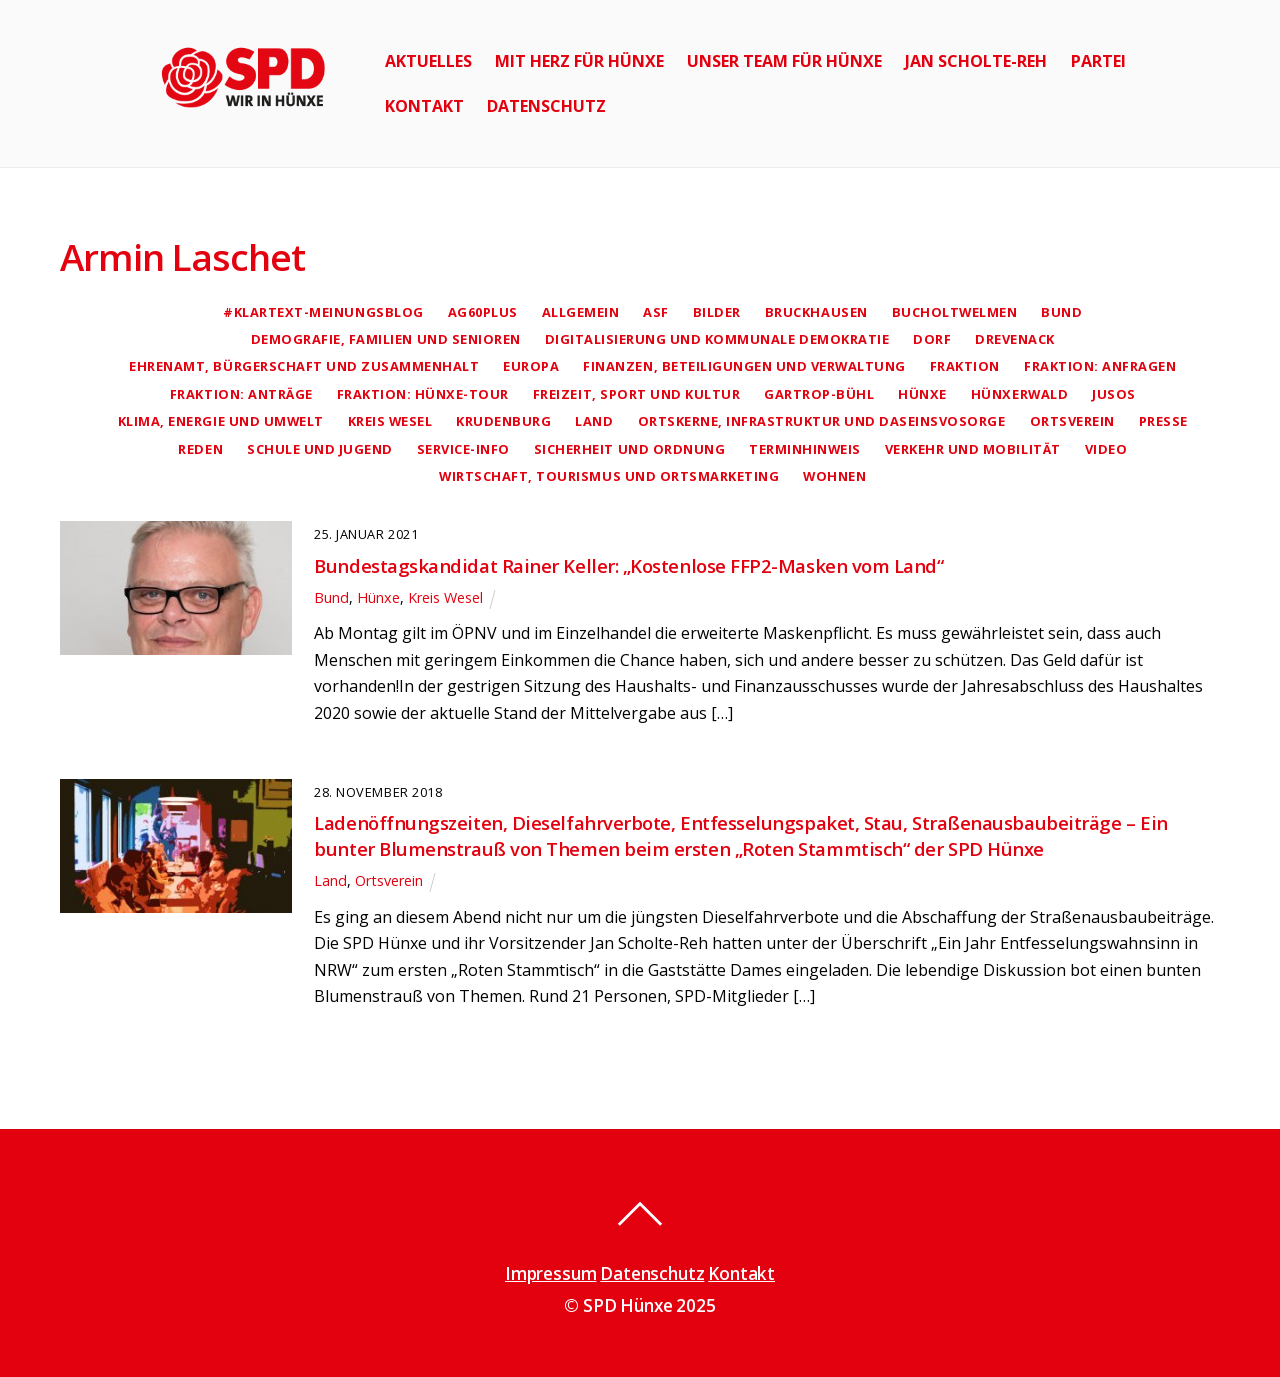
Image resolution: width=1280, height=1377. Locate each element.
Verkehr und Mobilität (973, 449)
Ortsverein (1072, 421)
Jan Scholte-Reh (976, 61)
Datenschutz (546, 106)
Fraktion (965, 366)
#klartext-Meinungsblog (323, 312)
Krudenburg (503, 421)
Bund (1061, 312)
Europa (531, 366)
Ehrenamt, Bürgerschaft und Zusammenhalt (304, 366)
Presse (1163, 421)
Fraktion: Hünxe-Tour (423, 394)
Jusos (1114, 394)
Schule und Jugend (320, 449)
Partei (1098, 61)
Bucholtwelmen (955, 312)
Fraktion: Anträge (241, 394)
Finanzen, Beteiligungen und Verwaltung (744, 366)
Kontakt (424, 106)
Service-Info (463, 449)
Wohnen (834, 476)
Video (1106, 449)
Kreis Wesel (390, 421)
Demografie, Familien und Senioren (386, 339)
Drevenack (1015, 339)
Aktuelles (428, 61)
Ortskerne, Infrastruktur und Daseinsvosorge (822, 421)
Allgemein (581, 312)
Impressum (550, 1273)
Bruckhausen (816, 312)
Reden (200, 449)
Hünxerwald (1019, 394)
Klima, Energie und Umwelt (221, 421)
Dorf (932, 339)
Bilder (717, 312)
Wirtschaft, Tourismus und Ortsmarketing (609, 476)
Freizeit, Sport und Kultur (636, 394)
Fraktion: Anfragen (1100, 366)
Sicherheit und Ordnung (629, 449)
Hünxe (922, 394)
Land (594, 421)
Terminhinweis (805, 449)
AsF (656, 312)
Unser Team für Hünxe (784, 61)
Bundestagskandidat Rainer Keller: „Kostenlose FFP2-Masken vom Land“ (628, 565)
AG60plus (483, 312)
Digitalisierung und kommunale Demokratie (717, 339)
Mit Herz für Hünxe (579, 61)
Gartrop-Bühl (819, 394)
